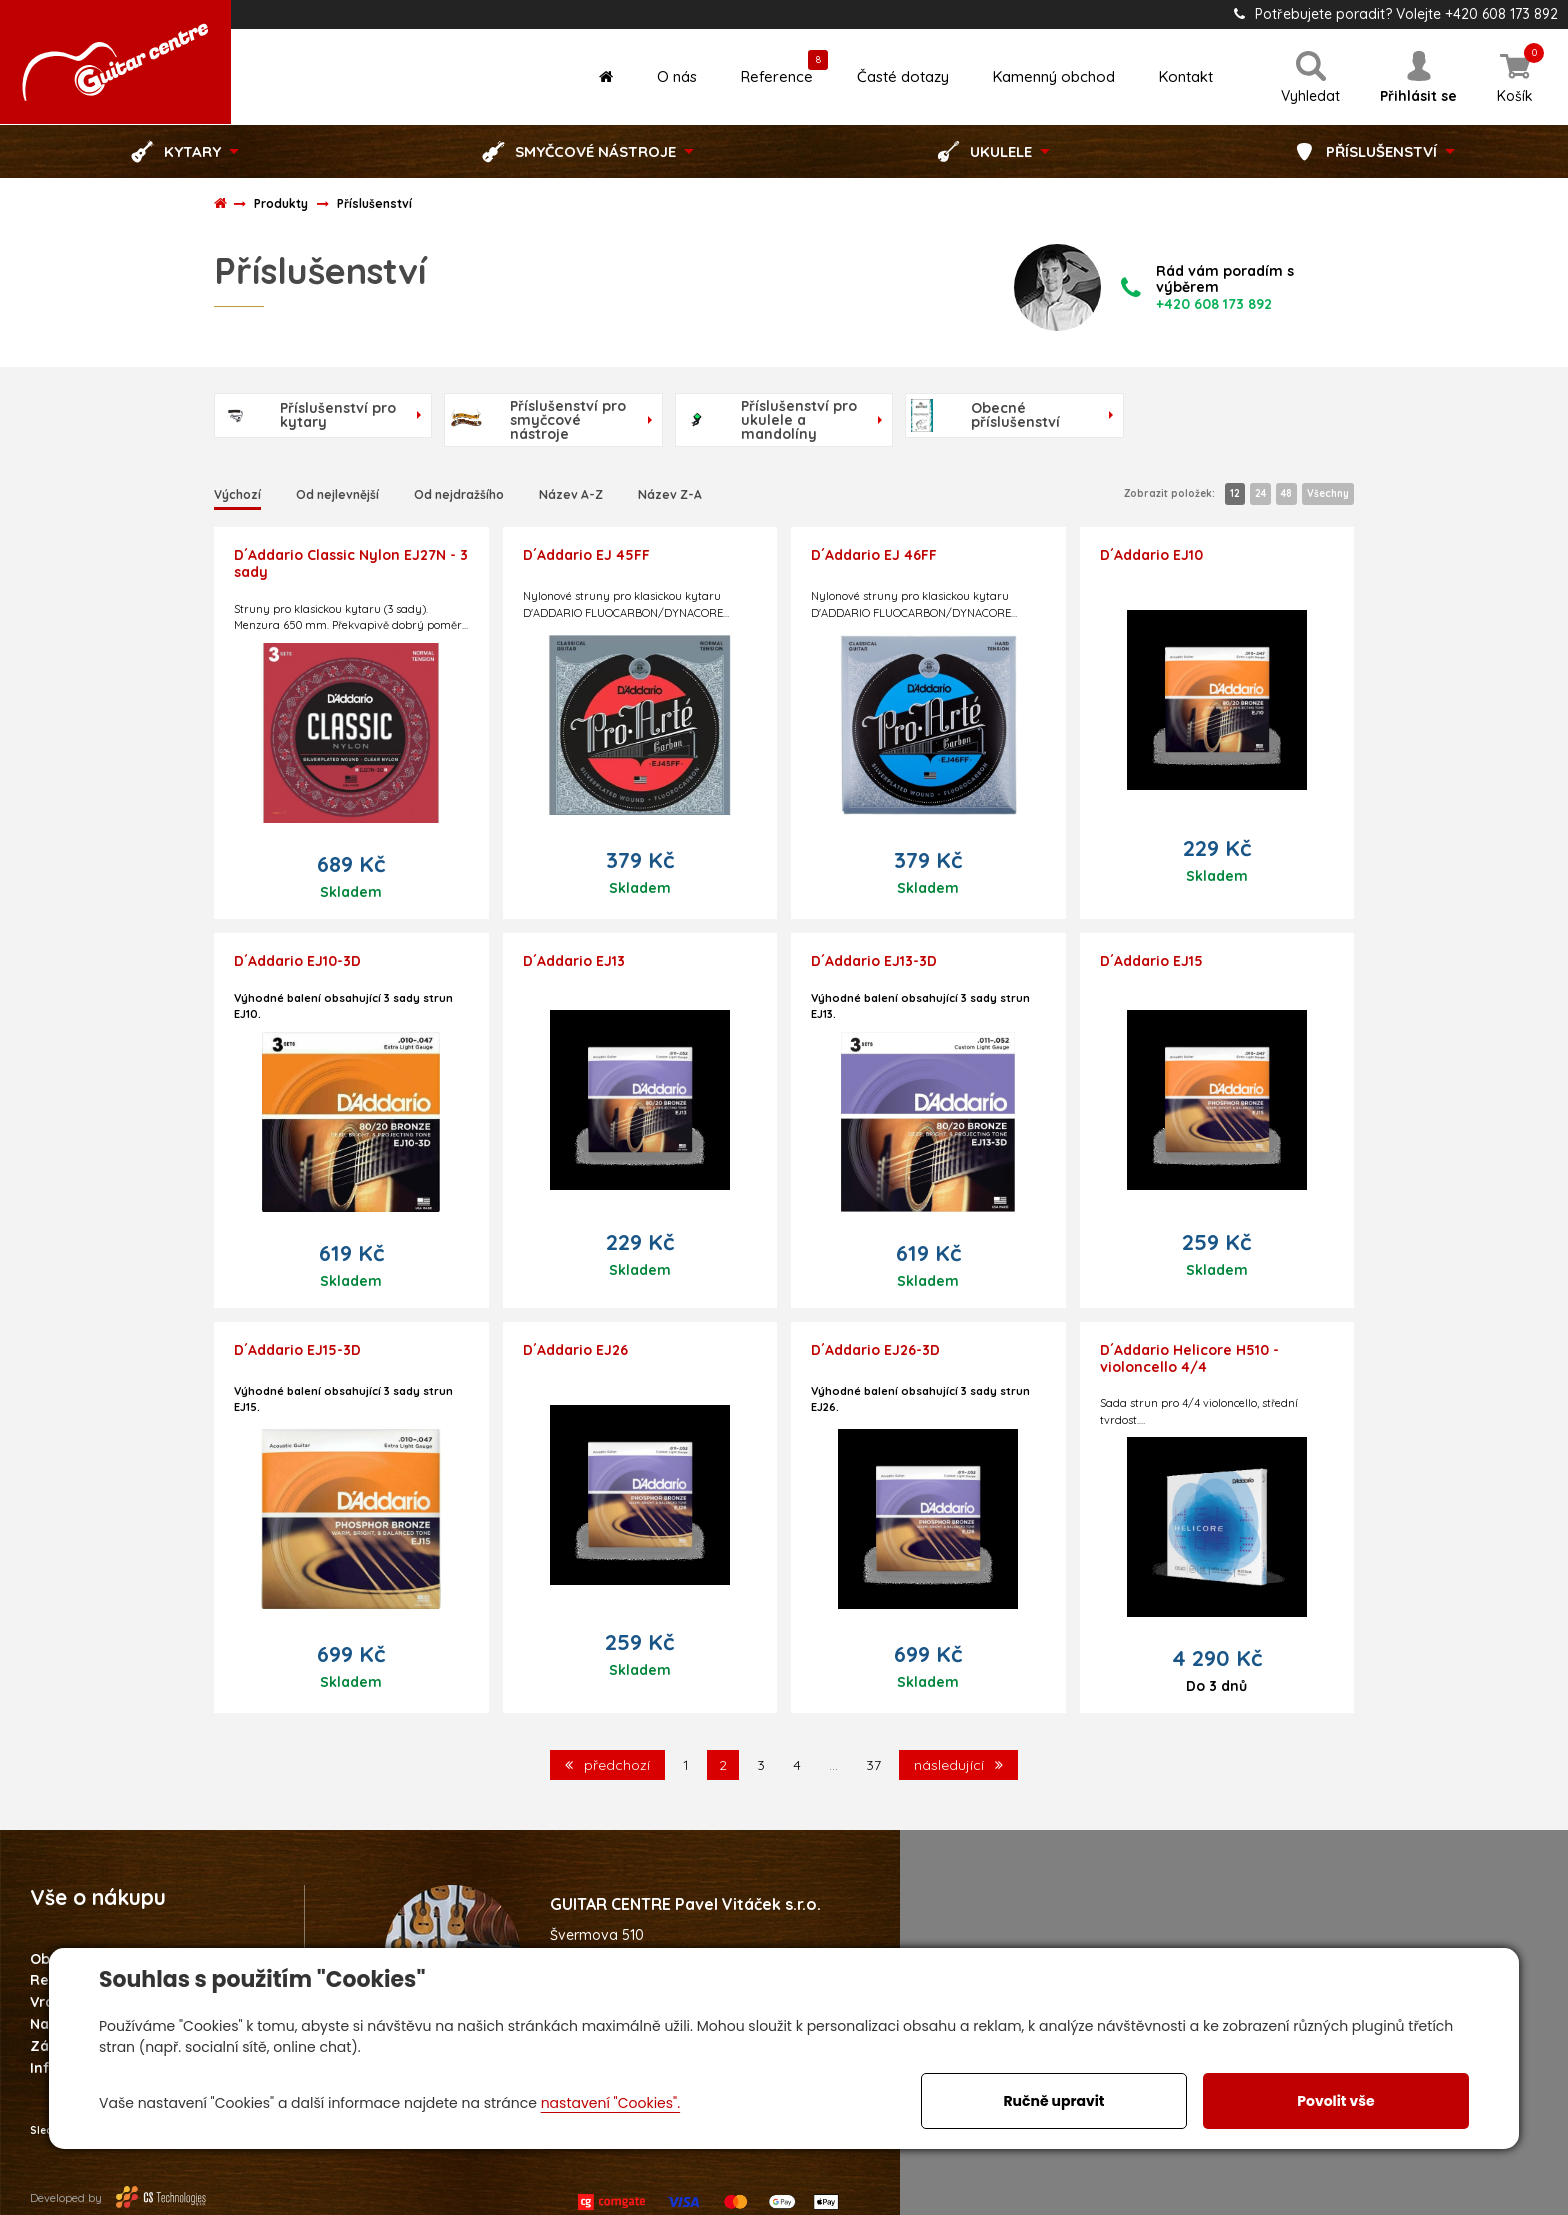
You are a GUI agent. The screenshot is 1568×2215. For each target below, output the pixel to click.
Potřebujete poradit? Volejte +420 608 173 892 (1396, 14)
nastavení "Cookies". (610, 2103)
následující (958, 1765)
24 (1260, 493)
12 (1235, 493)
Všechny (1328, 493)
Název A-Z (571, 494)
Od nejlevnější (337, 494)
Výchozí (237, 494)
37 (873, 1765)
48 (1286, 493)
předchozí (607, 1765)
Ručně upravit (1053, 2101)
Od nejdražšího (459, 494)
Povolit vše (1335, 2101)
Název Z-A (670, 494)
